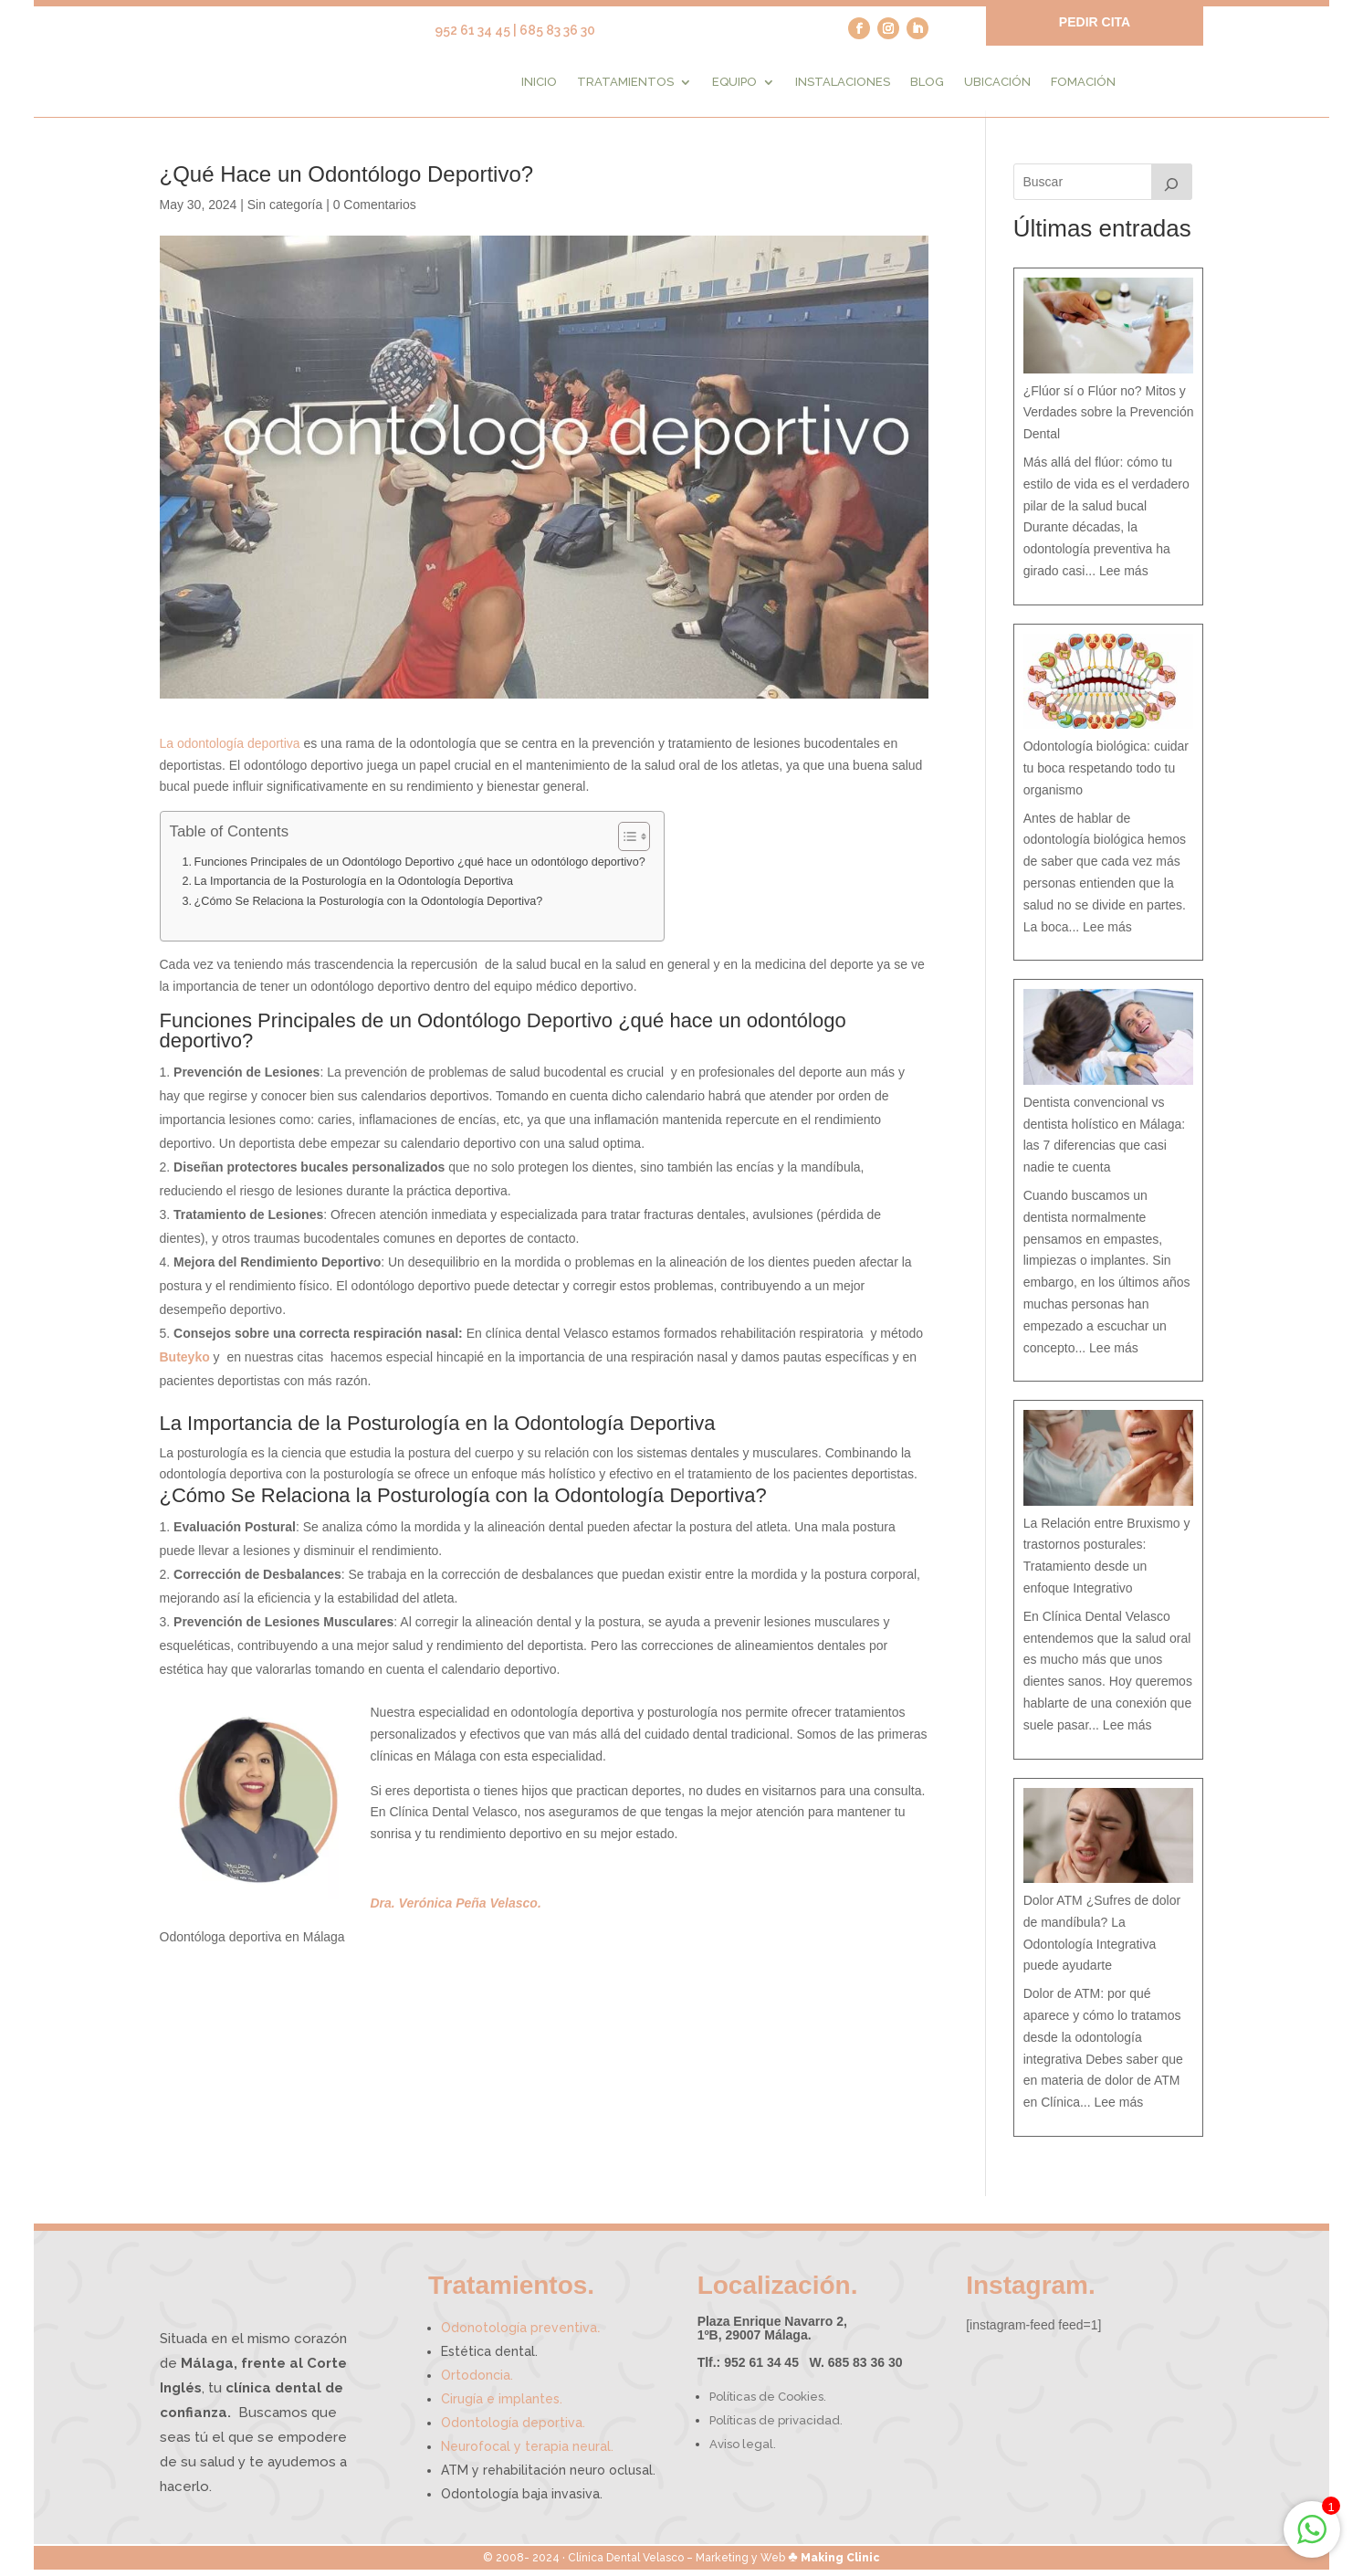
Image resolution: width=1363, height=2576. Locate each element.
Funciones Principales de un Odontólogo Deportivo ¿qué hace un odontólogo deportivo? (419, 869)
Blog (927, 82)
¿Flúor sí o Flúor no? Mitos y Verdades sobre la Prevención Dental (1108, 419)
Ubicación (997, 82)
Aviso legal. (742, 2451)
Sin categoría (285, 212)
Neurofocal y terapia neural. (527, 2453)
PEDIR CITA (1094, 22)
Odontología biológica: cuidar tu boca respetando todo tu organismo (1106, 775)
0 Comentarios (374, 212)
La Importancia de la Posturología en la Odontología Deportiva (354, 888)
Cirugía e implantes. (501, 2406)
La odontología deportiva (230, 749)
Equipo (734, 82)
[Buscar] (1172, 189)
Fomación (1083, 82)
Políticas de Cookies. (767, 2404)
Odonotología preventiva (521, 2335)
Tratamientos (625, 82)
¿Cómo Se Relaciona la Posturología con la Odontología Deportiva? (368, 907)
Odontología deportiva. (513, 2430)
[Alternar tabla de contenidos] (624, 843)
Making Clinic (840, 2565)
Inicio (539, 82)
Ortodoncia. (477, 2382)
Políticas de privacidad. (776, 2427)
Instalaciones (842, 82)
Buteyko (185, 1363)
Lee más (1123, 578)
